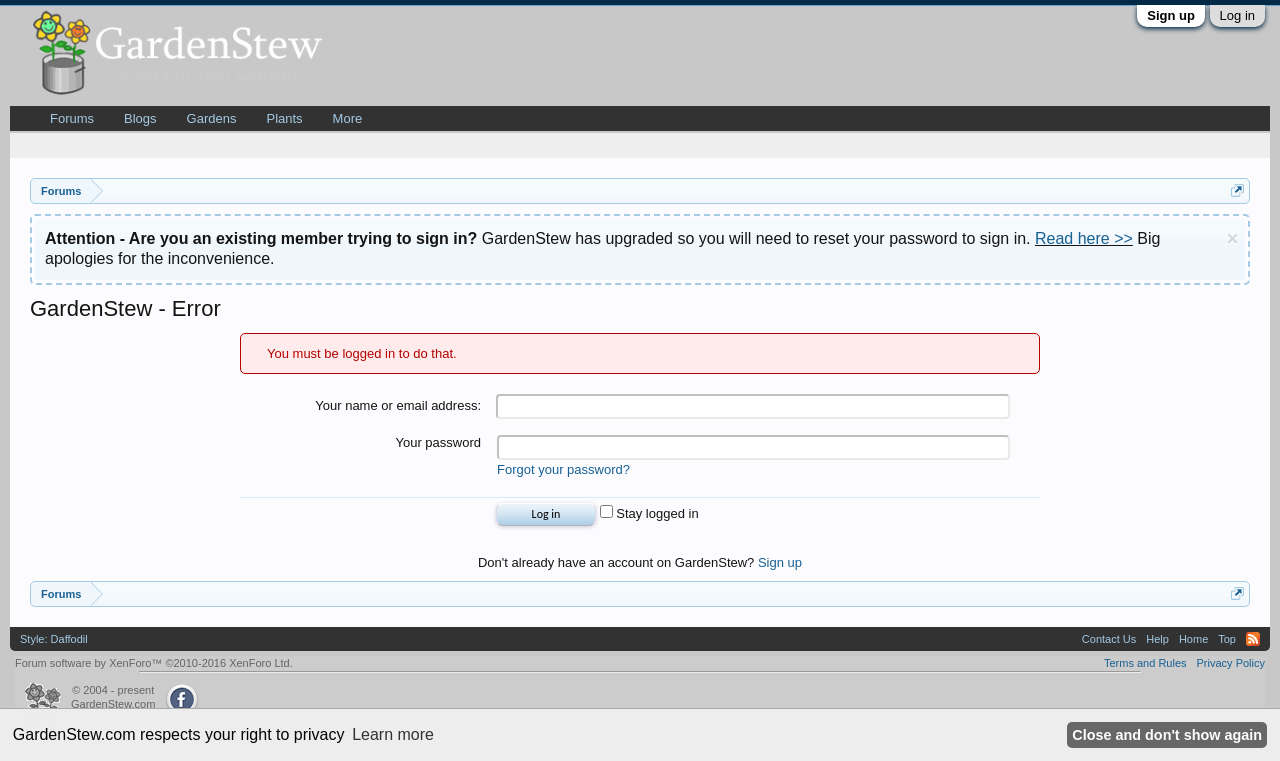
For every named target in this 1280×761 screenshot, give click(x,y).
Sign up (1171, 15)
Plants (284, 118)
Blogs (140, 118)
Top (1227, 639)
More (348, 118)
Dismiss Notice (1232, 238)
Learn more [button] (393, 734)
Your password (438, 442)
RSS (1253, 639)
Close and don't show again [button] (1167, 735)
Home (1193, 639)
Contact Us (1109, 639)
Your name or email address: (398, 405)
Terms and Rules (1145, 663)
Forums (72, 118)
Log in (1237, 15)
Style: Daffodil (54, 639)
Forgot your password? (563, 469)
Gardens (212, 118)
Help (1157, 639)
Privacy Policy (1231, 663)
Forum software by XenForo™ (154, 663)
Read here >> (1084, 238)
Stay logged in (649, 513)
